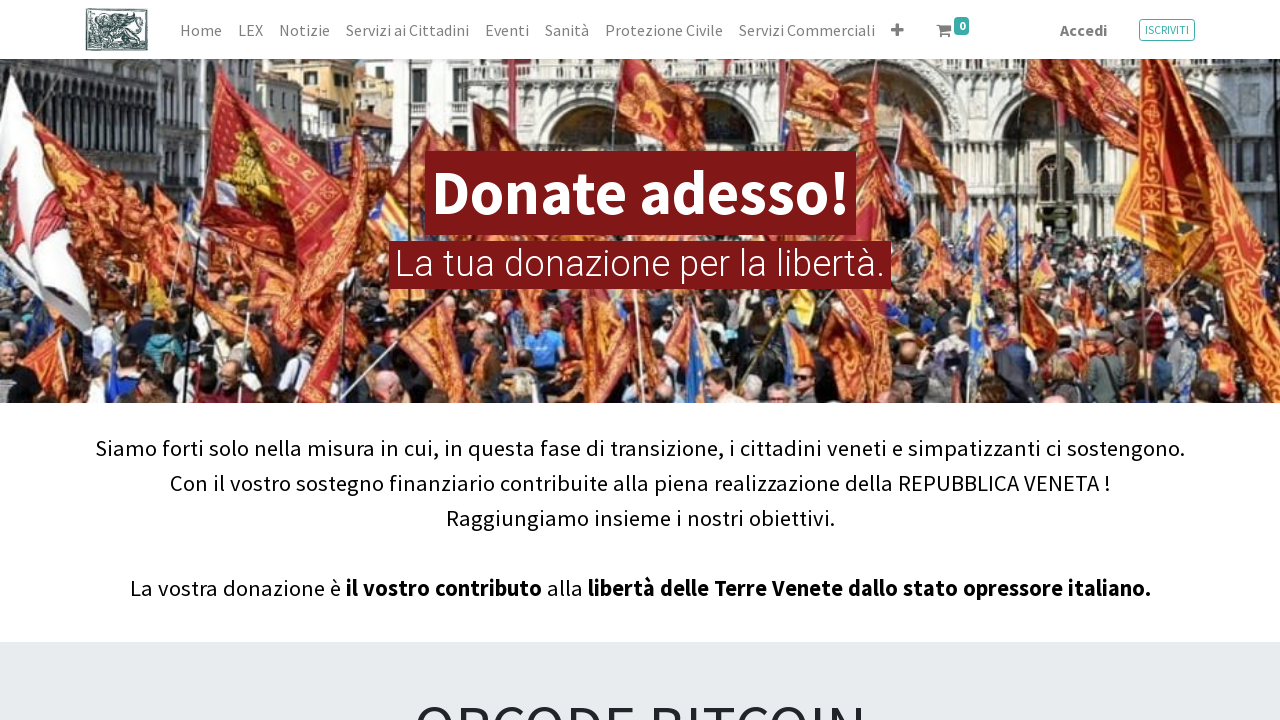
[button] (897, 30)
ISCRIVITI (1167, 29)
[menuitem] (201, 30)
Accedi (1083, 30)
